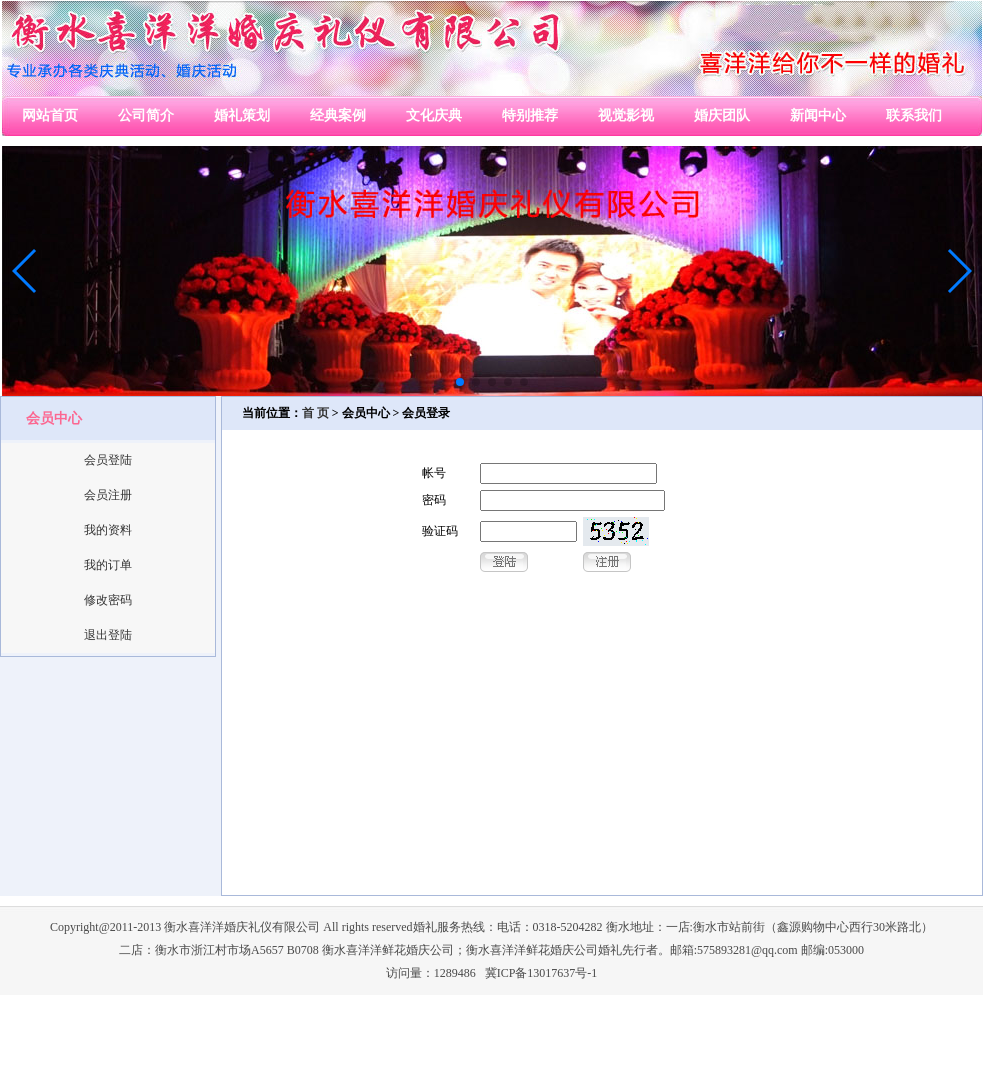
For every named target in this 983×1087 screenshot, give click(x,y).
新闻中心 (818, 115)
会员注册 (108, 495)
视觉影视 (626, 115)
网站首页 (50, 115)
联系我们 (914, 115)
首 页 (315, 413)
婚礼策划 (242, 115)
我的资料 (108, 530)
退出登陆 (108, 635)
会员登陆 (108, 460)
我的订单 (108, 565)
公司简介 (146, 115)
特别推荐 (530, 115)
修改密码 (108, 600)
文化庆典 (434, 115)
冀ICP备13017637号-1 (541, 973)
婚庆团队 (722, 115)
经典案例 (338, 115)
